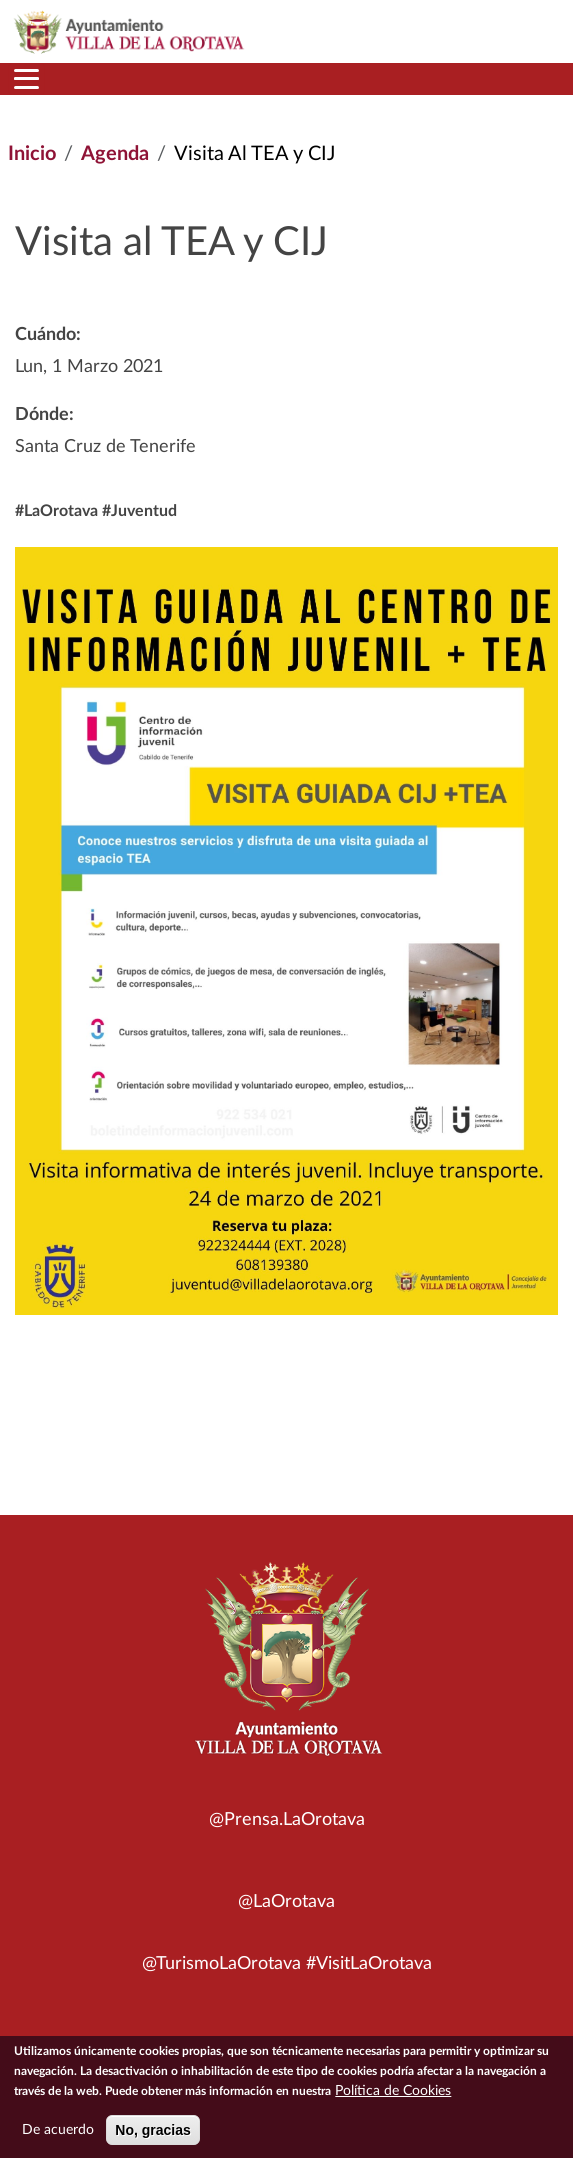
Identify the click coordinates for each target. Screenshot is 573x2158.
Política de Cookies (393, 2097)
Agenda (115, 154)
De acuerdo (58, 2136)
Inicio (32, 154)
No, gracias (152, 2136)
